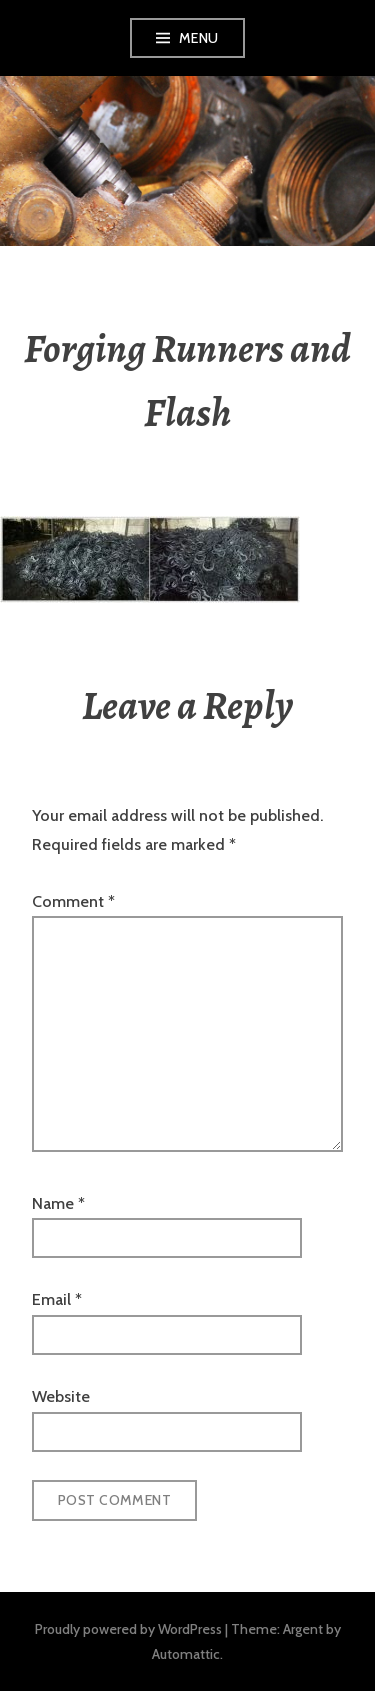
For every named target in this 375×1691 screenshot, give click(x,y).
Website (61, 1396)
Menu (199, 38)
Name (58, 1203)
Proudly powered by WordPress (128, 1629)
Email (57, 1299)
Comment (73, 901)
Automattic (186, 1654)
